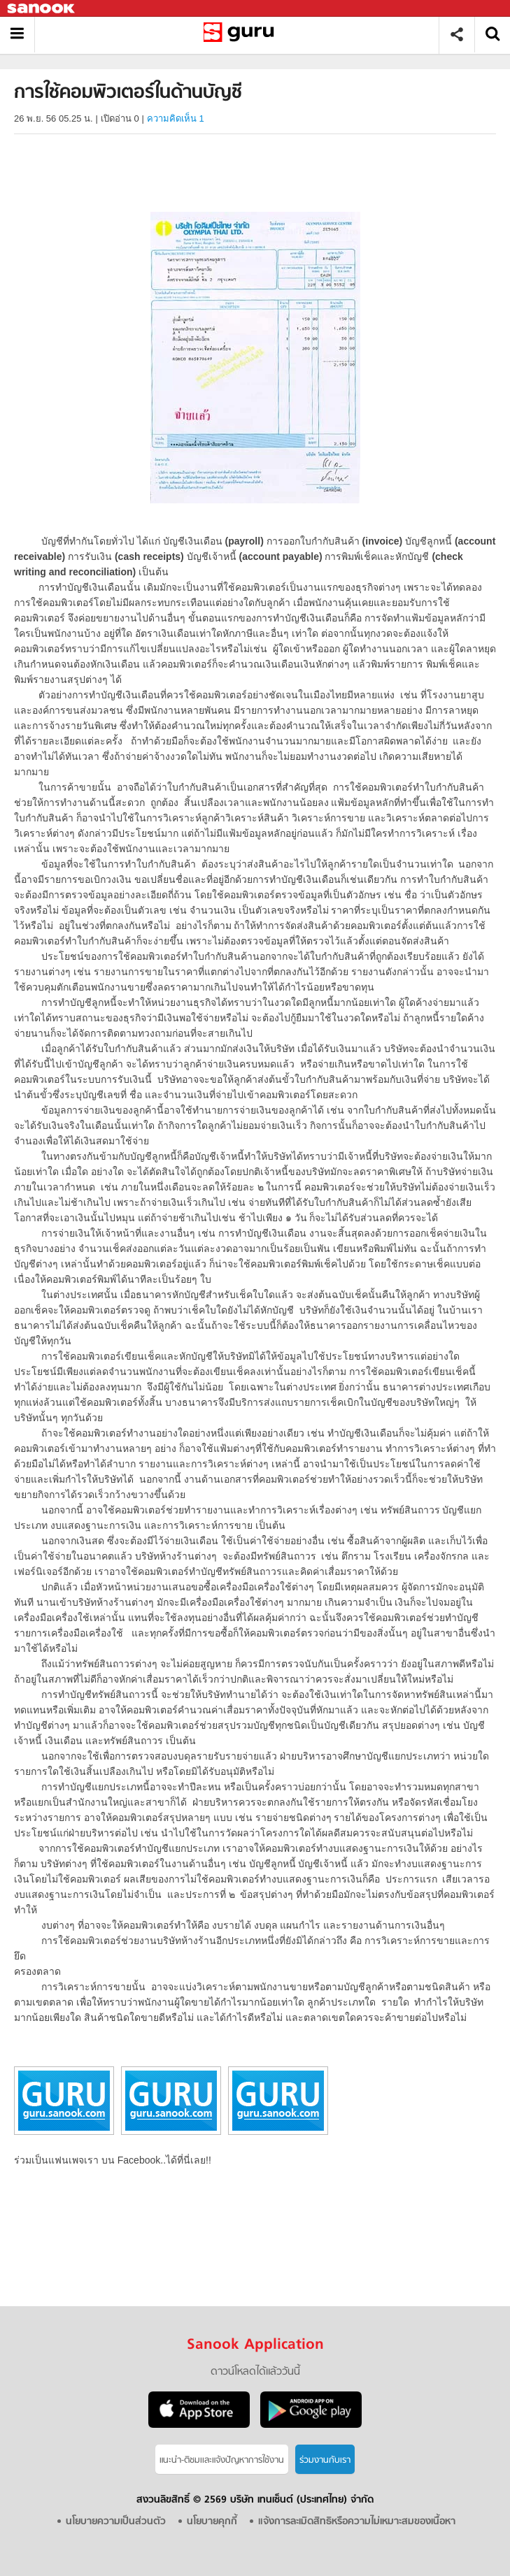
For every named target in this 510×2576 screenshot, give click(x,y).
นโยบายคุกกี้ (212, 2522)
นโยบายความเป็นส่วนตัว (116, 2522)
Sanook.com (42, 8)
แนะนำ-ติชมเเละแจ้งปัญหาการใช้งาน (222, 2460)
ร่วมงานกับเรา (324, 2460)
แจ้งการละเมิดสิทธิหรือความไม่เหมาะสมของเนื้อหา (356, 2522)
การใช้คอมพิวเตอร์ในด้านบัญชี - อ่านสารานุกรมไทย (242, 34)
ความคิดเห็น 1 (175, 118)
